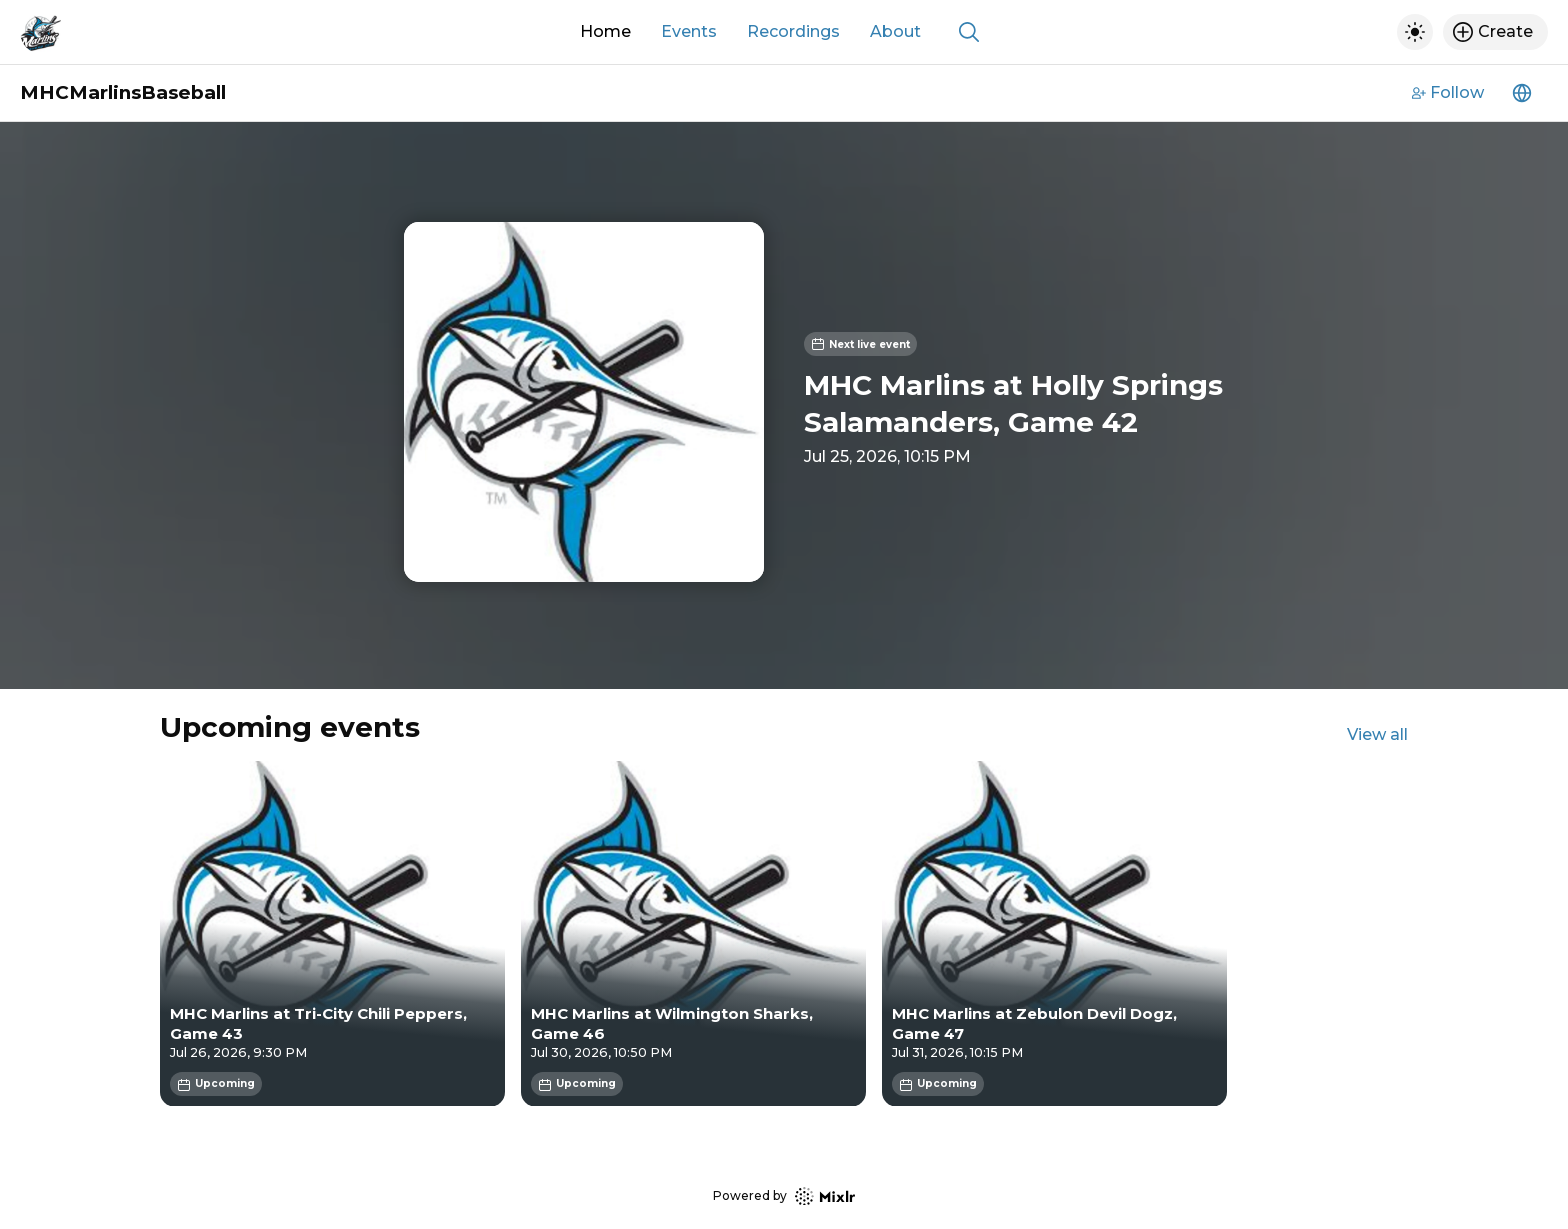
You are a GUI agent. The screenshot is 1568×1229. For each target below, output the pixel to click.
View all (1377, 734)
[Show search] (969, 32)
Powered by (784, 1196)
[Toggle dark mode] (1415, 32)
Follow (1448, 92)
